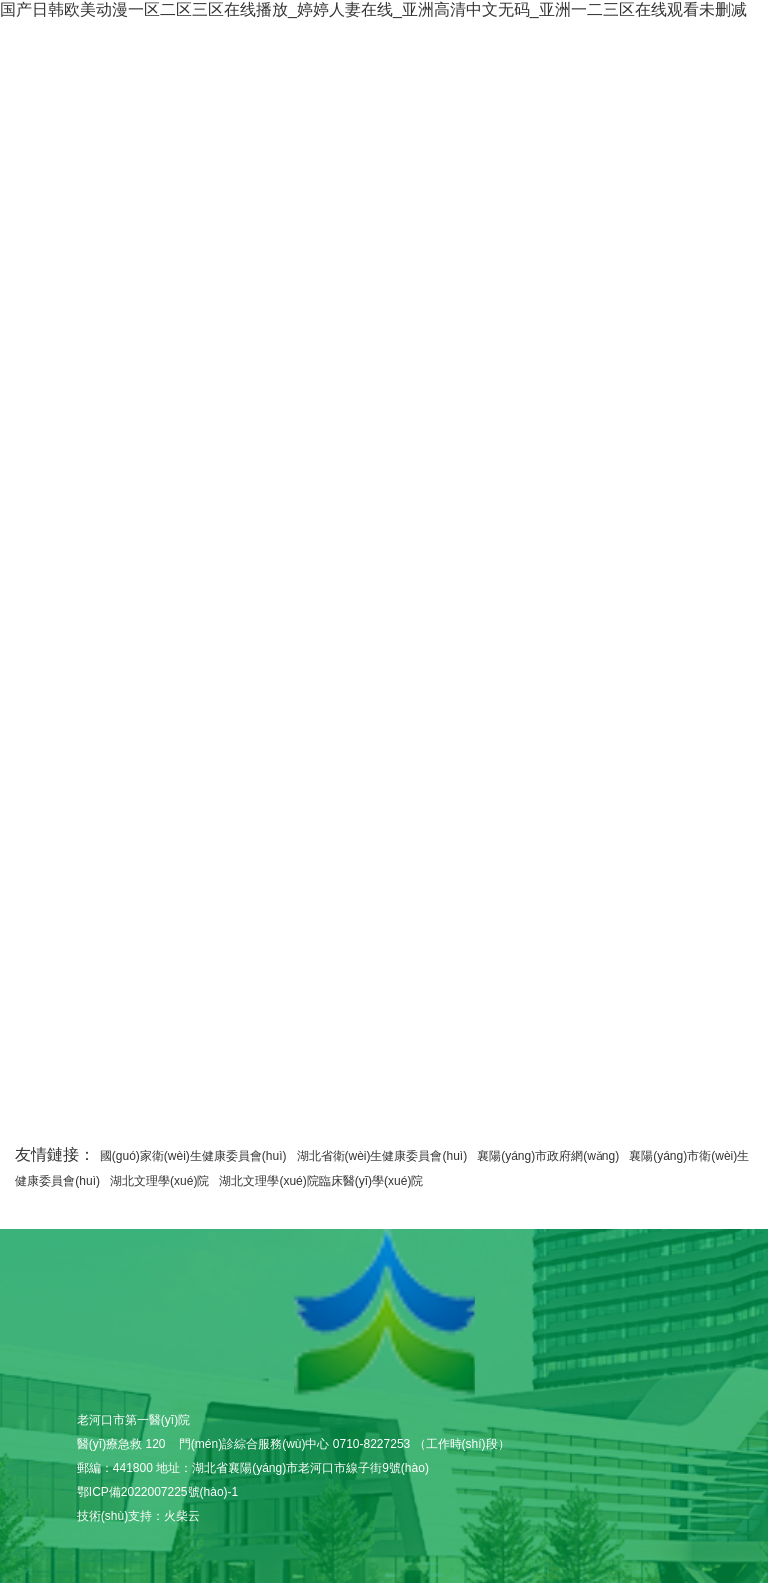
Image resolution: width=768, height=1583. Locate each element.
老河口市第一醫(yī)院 (384, 1313)
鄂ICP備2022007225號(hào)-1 (157, 1492)
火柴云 (182, 1516)
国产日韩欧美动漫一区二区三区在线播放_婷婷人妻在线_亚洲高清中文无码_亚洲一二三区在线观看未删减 (373, 9)
